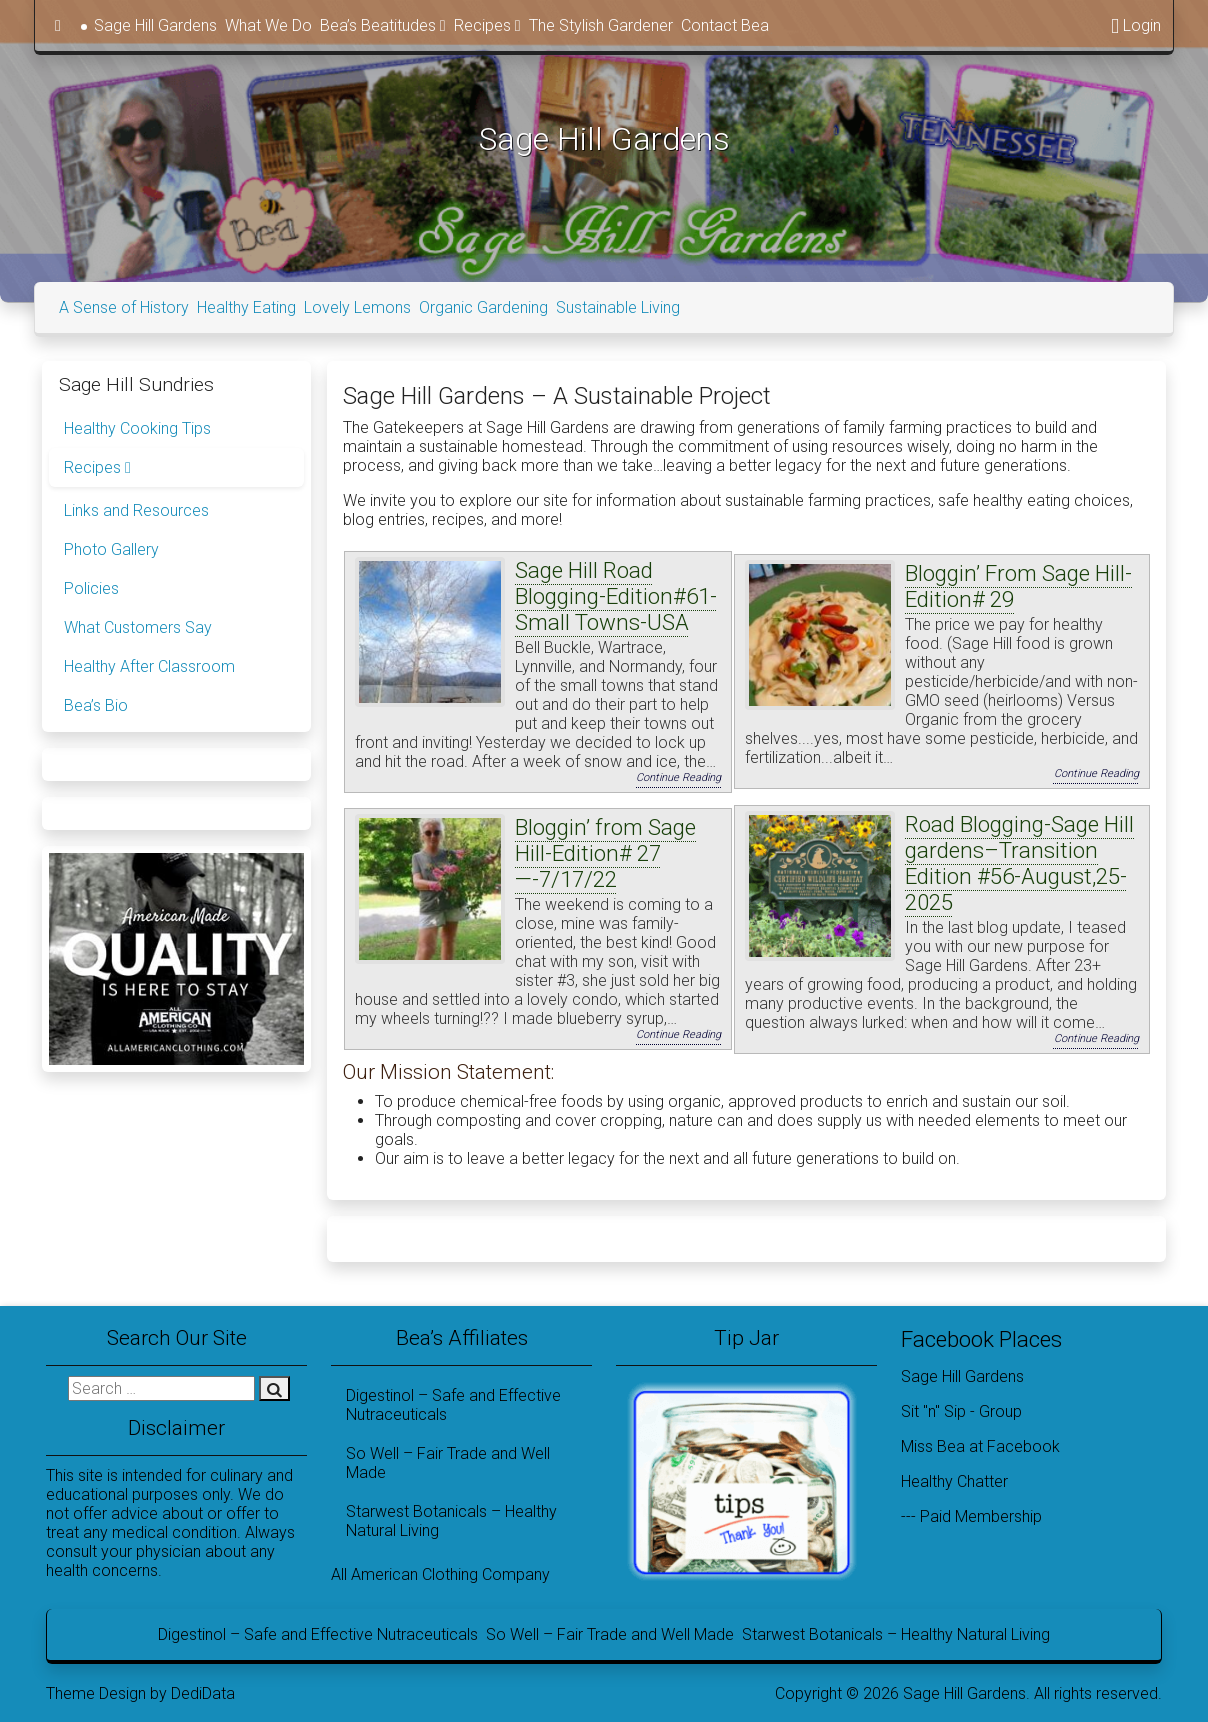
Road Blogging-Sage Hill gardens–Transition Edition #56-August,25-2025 (1019, 859)
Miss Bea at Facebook (980, 1442)
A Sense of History (124, 303)
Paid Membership (981, 1512)
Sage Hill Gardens (155, 25)
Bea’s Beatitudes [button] (383, 25)
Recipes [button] (487, 25)
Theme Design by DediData (140, 1689)
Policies (91, 584)
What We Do (268, 25)
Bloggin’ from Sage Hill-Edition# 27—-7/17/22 (605, 850)
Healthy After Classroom (149, 662)
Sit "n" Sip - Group (961, 1407)
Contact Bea (725, 25)
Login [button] (1136, 25)
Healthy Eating (246, 303)
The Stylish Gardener (601, 25)
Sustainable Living (618, 303)
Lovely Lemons (357, 303)
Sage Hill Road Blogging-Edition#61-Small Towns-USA (616, 592)
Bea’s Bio (96, 701)
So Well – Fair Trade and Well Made (448, 1459)
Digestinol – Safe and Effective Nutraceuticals (453, 1401)
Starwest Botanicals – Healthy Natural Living (451, 1517)
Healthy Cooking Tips (137, 424)
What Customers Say (138, 623)
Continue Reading (678, 773)
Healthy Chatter (954, 1477)
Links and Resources (136, 506)
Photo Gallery (111, 545)
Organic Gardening (483, 303)
